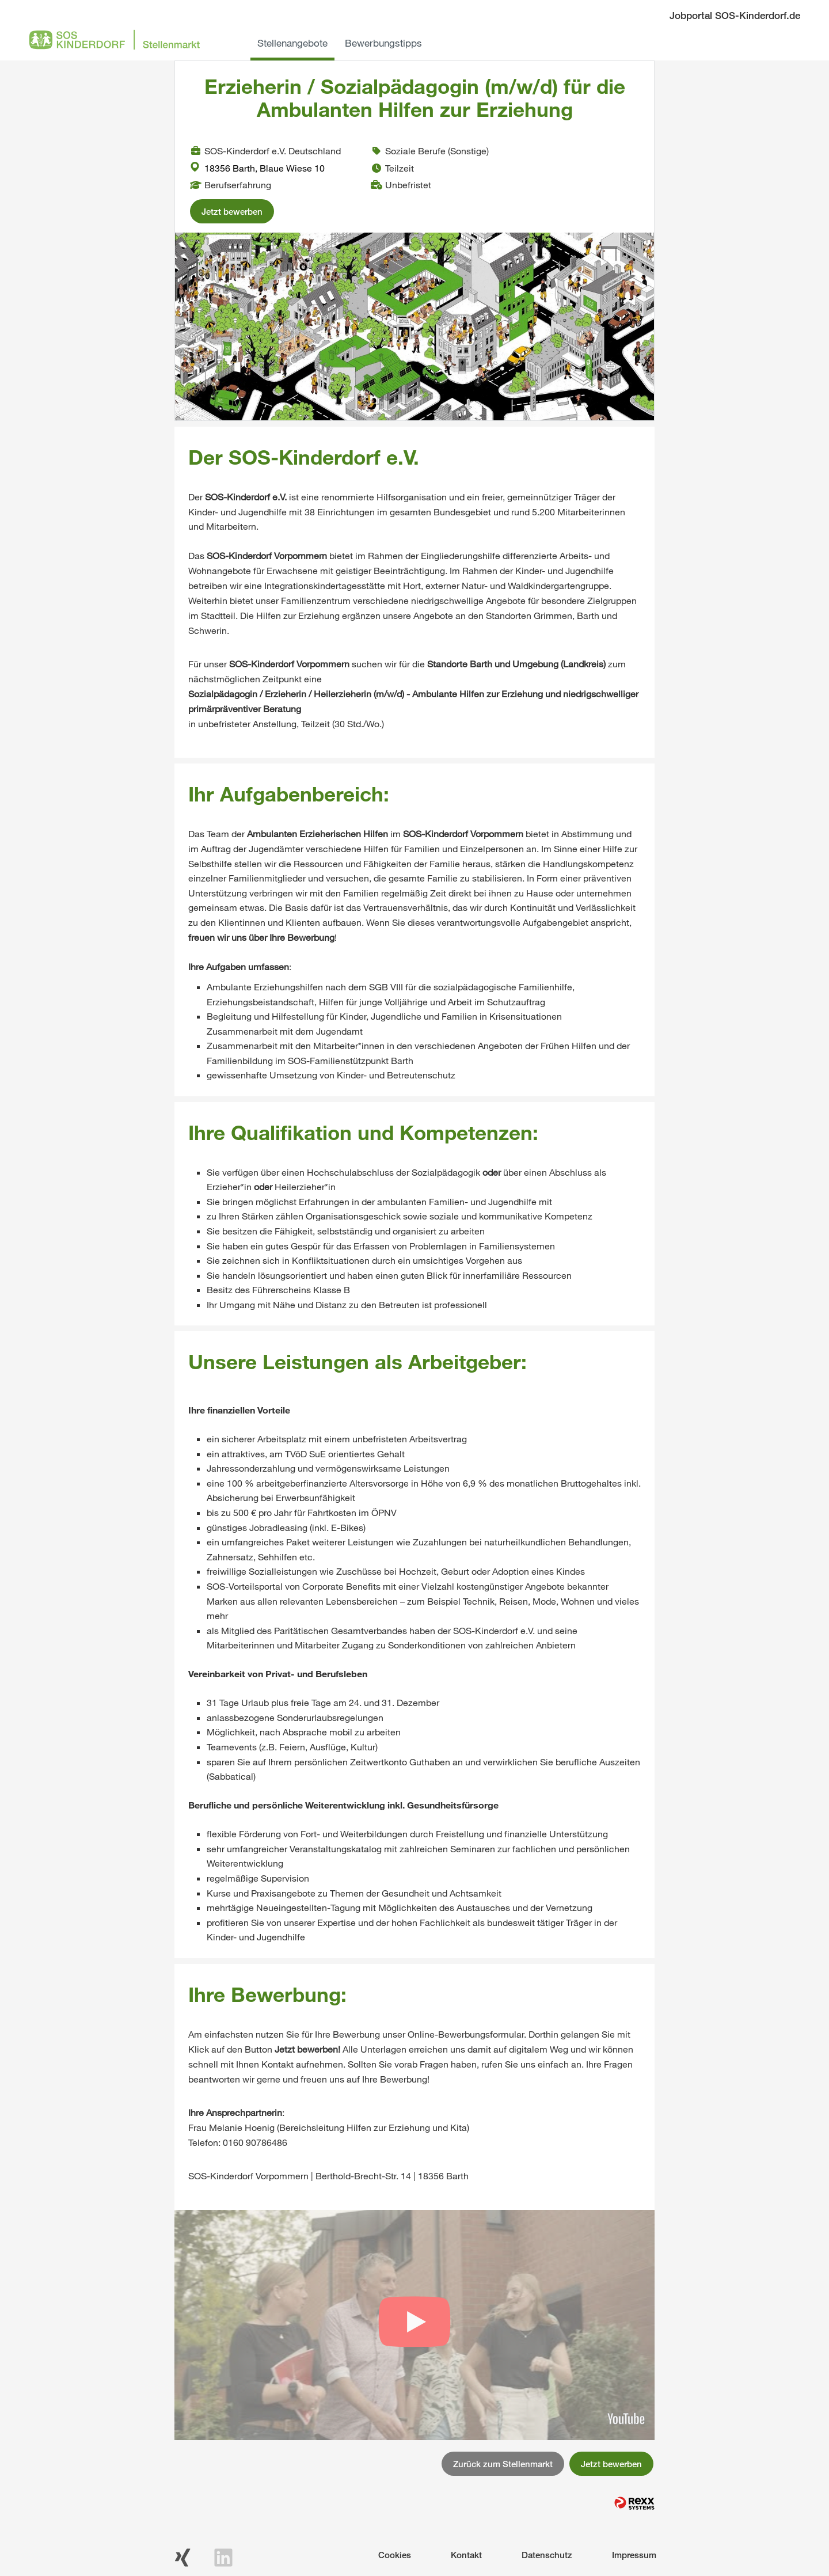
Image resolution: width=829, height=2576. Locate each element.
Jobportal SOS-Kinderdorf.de (735, 15)
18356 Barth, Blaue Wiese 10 (257, 167)
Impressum (634, 2555)
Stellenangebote (292, 43)
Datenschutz (547, 2555)
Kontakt (466, 2555)
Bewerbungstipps (383, 43)
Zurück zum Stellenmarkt (503, 2464)
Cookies (394, 2555)
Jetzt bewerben (232, 211)
